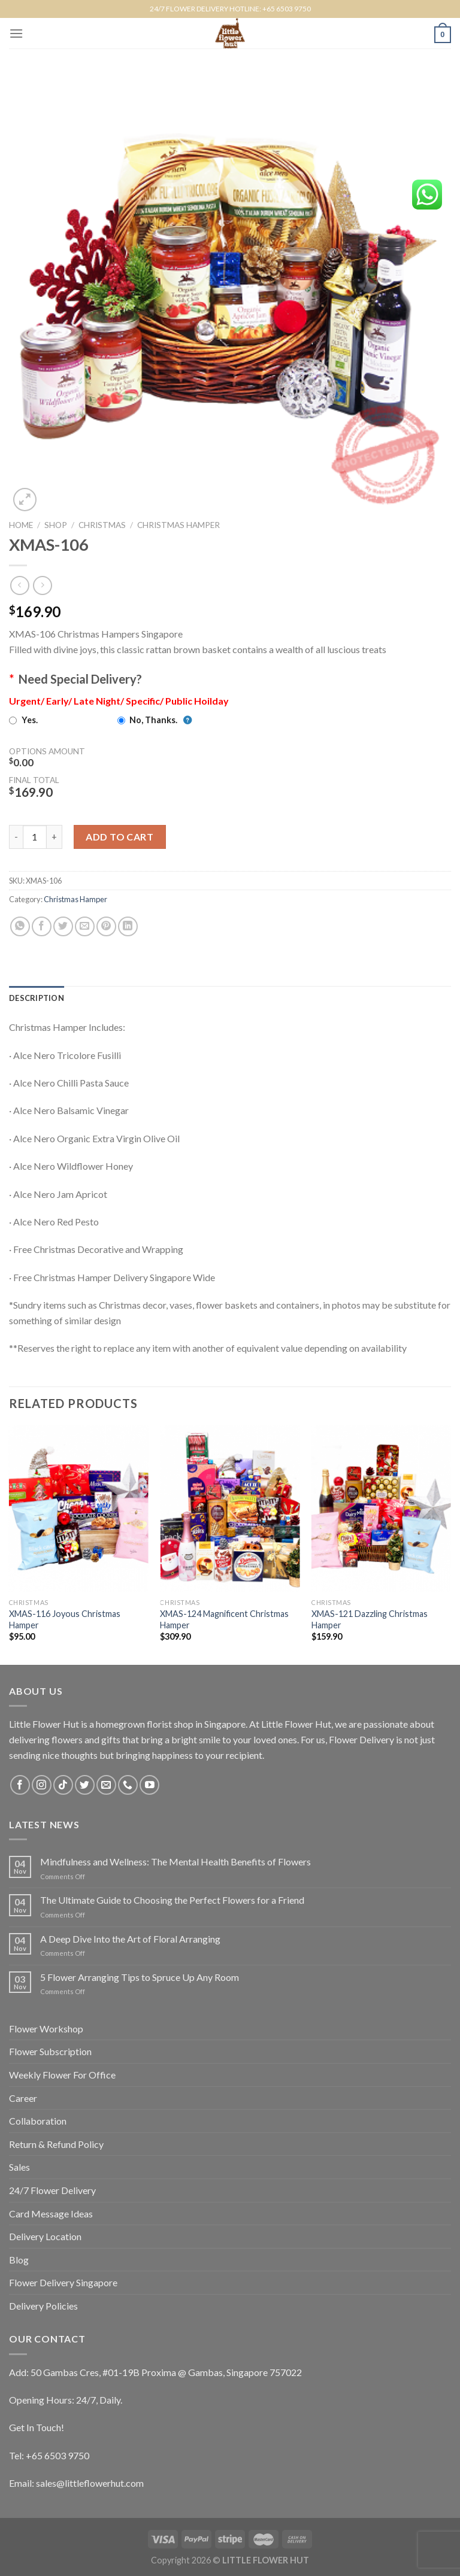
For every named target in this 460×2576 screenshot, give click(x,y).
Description (36, 998)
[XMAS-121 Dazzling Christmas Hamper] (381, 1508)
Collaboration (37, 2120)
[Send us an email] (106, 1785)
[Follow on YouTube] (149, 1785)
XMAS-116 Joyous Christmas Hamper (64, 1619)
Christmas (102, 525)
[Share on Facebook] (42, 926)
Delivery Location (45, 2236)
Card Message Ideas (51, 2213)
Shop (55, 525)
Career (23, 2098)
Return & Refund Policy (56, 2144)
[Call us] (128, 1785)
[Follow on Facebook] (20, 1785)
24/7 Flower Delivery (52, 2190)
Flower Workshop (46, 2028)
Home (21, 525)
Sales (19, 2167)
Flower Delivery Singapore (63, 2282)
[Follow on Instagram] (42, 1785)
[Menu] (16, 33)
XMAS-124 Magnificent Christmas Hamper (224, 1619)
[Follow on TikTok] (63, 1785)
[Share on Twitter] (63, 926)
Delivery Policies (43, 2305)
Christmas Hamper (178, 525)
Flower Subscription (50, 2051)
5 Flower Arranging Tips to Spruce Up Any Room (139, 1977)
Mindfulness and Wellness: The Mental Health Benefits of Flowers (175, 1861)
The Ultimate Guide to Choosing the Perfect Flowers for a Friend (172, 1900)
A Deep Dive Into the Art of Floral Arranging (130, 1938)
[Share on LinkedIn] (128, 926)
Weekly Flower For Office (62, 2074)
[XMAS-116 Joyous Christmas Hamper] (79, 1508)
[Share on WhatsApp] (20, 926)
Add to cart (119, 836)
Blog (19, 2259)
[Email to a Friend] (85, 926)
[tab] (36, 998)
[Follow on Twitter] (85, 1785)
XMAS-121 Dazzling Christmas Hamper (369, 1619)
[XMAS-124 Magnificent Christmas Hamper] (229, 1508)
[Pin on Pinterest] (106, 926)
